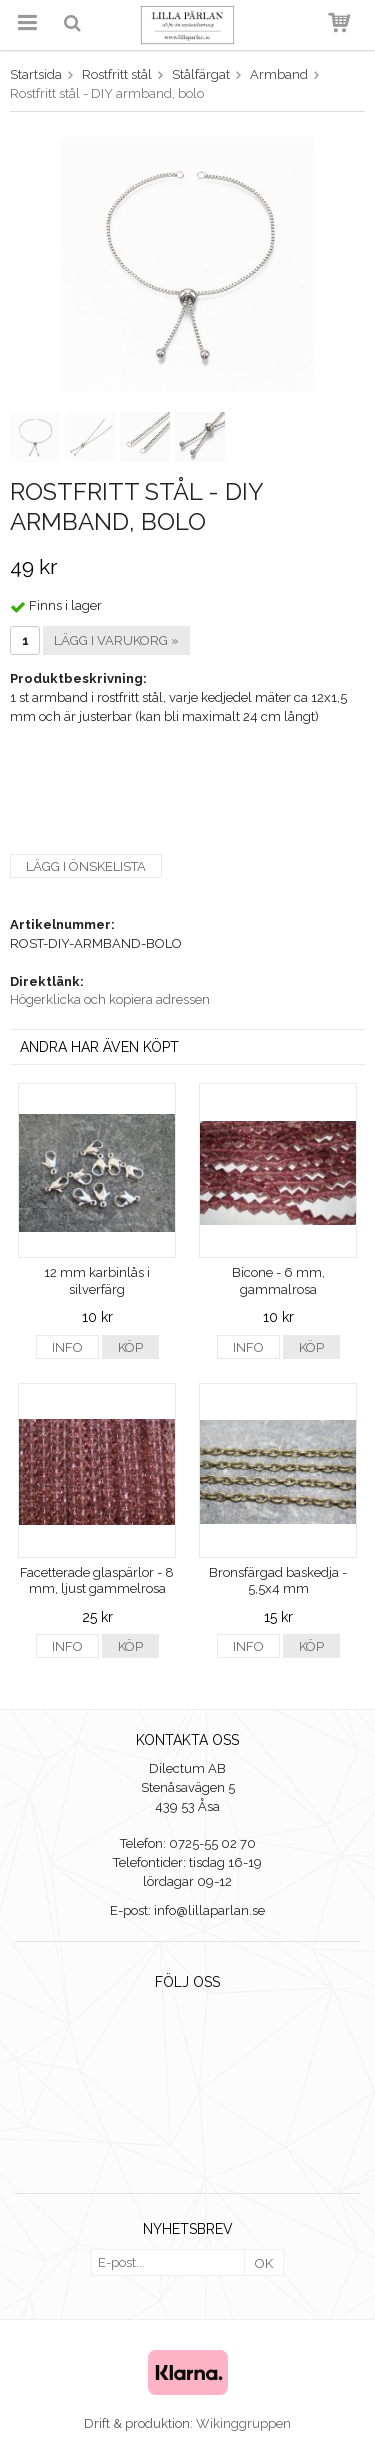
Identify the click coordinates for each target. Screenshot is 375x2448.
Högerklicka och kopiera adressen (110, 999)
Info (67, 1347)
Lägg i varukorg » (116, 640)
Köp (130, 1347)
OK (264, 2263)
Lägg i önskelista (86, 866)
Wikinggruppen (243, 2423)
